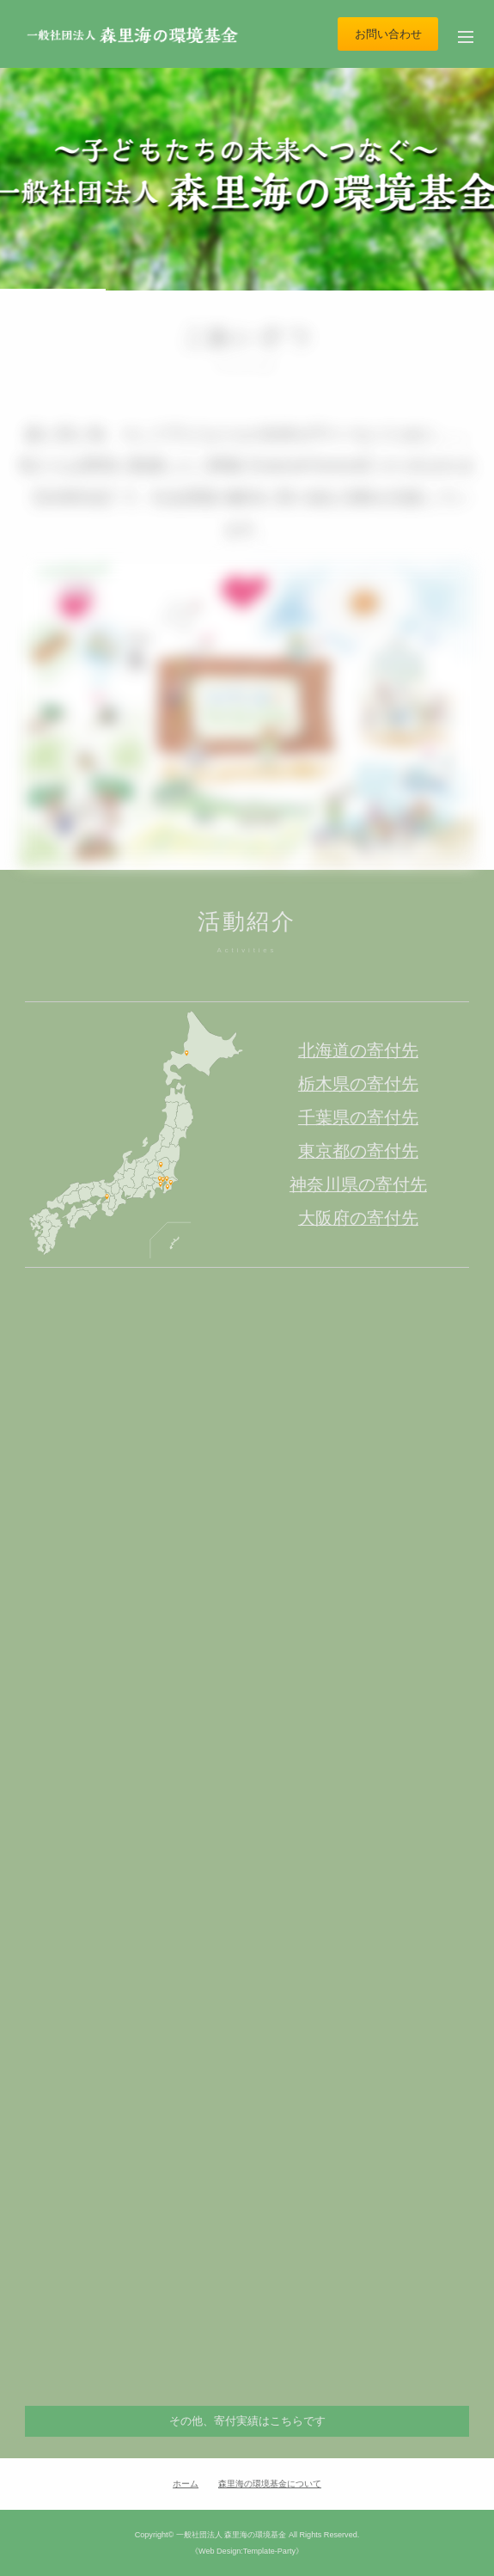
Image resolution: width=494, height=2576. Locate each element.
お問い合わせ (388, 34)
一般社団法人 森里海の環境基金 (231, 2534)
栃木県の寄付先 (358, 1083)
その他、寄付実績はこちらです (247, 2420)
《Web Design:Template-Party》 (247, 2551)
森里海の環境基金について (269, 2483)
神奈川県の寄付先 (358, 1184)
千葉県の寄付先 (358, 1117)
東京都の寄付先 (358, 1150)
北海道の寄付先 (358, 1050)
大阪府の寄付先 (358, 1217)
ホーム (185, 2483)
